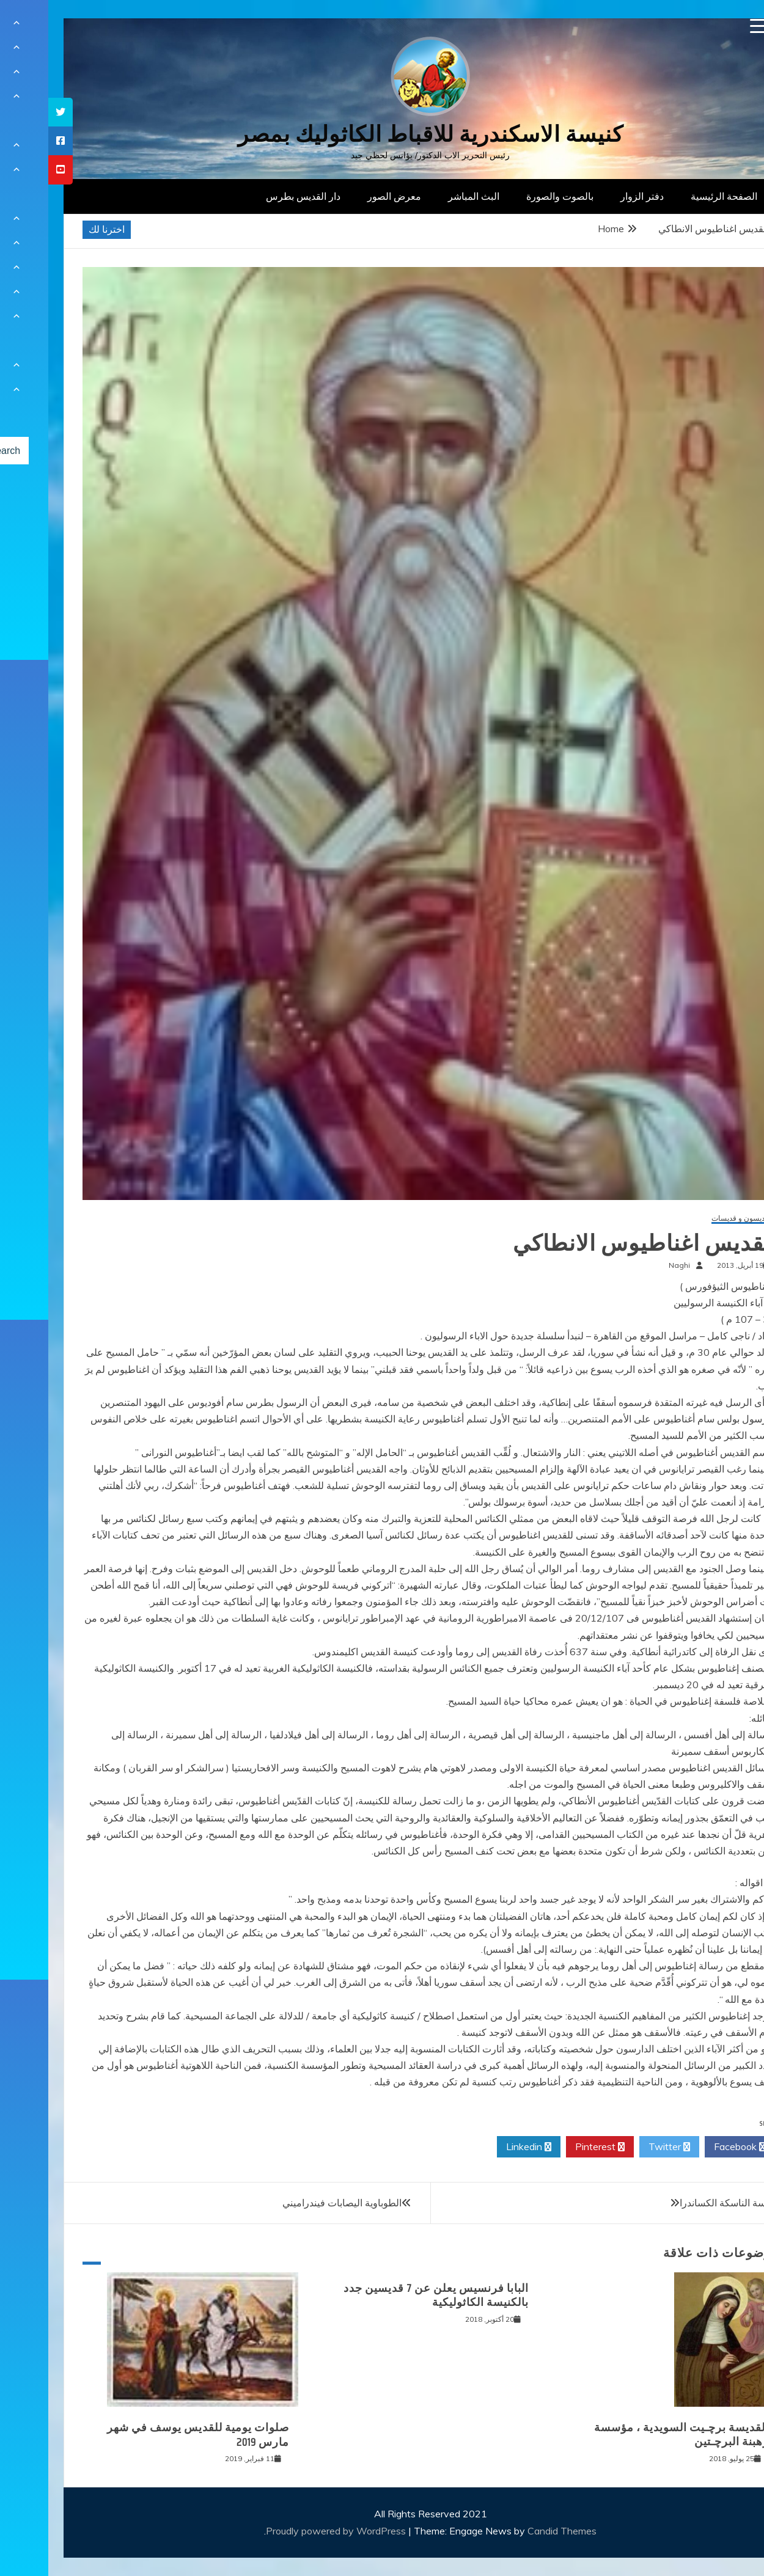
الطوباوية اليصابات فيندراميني (293, 2203)
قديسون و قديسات (692, 1219)
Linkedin (480, 2147)
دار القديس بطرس (255, 196)
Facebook (692, 2147)
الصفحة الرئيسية (675, 196)
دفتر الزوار (593, 196)
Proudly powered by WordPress (289, 2531)
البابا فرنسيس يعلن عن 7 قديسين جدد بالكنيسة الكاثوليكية (387, 2295)
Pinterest (551, 2147)
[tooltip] (12, 112)
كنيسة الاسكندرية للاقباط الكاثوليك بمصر (382, 134)
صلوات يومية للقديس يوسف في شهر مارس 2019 (150, 2434)
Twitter (621, 2147)
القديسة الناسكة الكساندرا (683, 2203)
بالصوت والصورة (511, 196)
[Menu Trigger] (709, 26)
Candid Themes (513, 2531)
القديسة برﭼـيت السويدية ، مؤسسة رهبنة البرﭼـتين (633, 2434)
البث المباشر (425, 196)
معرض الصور (346, 196)
